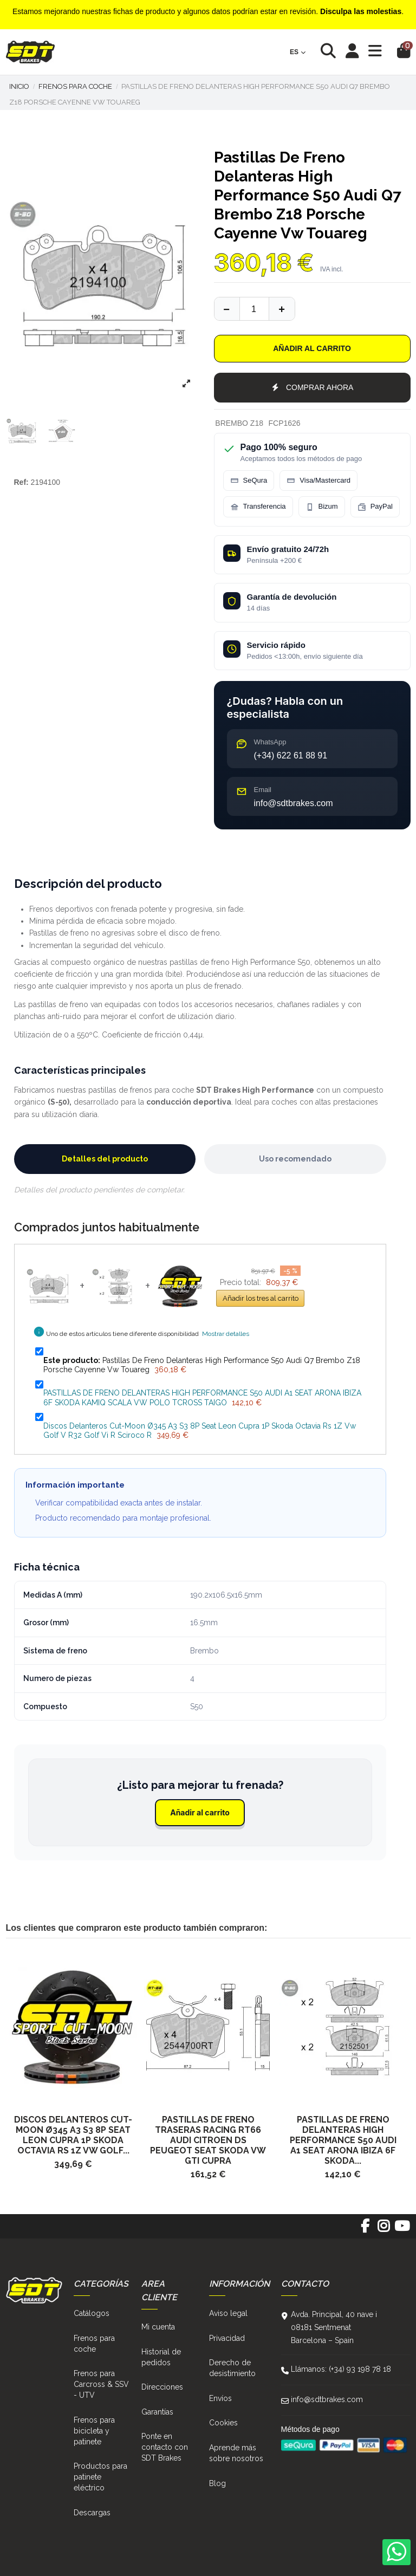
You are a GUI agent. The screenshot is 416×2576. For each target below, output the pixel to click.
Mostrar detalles (225, 1334)
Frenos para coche (94, 2343)
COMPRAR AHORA (312, 387)
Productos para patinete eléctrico (100, 2477)
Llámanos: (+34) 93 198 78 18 (341, 2369)
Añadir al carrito (312, 348)
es (298, 52)
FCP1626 (284, 423)
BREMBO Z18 (239, 423)
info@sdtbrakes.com (327, 2399)
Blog (217, 2483)
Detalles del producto (105, 1158)
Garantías (157, 2412)
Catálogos (91, 2313)
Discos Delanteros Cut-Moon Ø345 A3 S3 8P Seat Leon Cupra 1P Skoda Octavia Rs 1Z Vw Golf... (73, 2135)
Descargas (92, 2512)
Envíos (220, 2398)
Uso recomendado (295, 1158)
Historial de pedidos (161, 2357)
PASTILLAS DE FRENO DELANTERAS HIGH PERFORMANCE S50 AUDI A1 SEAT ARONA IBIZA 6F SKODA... (343, 2140)
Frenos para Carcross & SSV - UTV (101, 2384)
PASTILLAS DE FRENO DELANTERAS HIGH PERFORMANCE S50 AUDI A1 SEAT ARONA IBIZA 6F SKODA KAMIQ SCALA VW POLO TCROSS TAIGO (202, 1397)
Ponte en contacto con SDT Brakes (164, 2447)
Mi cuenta (158, 2326)
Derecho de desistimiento (232, 2368)
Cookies (223, 2422)
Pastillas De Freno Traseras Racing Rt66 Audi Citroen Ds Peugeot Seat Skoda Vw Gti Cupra (208, 2140)
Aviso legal (228, 2313)
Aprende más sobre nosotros (236, 2453)
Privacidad (227, 2338)
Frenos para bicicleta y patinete (94, 2431)
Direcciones (162, 2387)
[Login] (352, 52)
